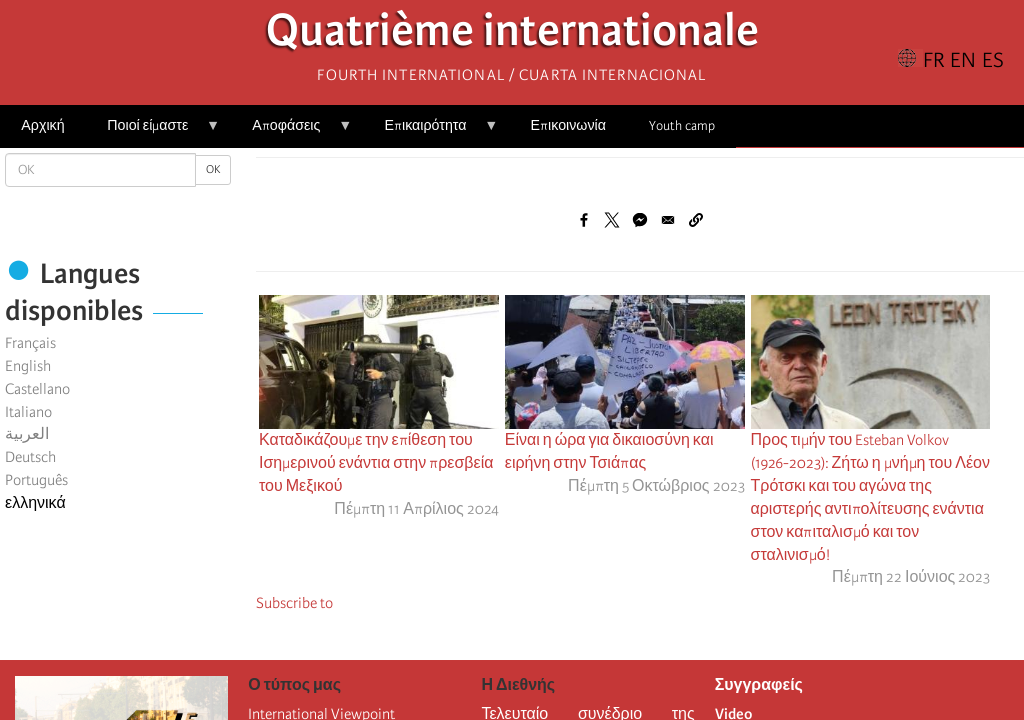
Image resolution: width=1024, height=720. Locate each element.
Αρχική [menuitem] (42, 125)
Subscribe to (294, 603)
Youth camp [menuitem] (682, 125)
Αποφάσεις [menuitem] (291, 132)
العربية (27, 434)
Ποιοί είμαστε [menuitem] (153, 132)
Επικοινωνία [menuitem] (568, 125)
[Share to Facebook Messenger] (640, 220)
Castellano (37, 389)
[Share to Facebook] (584, 220)
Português (36, 480)
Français (30, 343)
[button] (696, 220)
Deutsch (30, 457)
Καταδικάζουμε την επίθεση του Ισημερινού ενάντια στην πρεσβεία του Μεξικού (376, 463)
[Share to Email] (668, 220)
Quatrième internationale (512, 35)
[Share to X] (612, 220)
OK (213, 169)
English (28, 366)
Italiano (28, 412)
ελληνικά (35, 503)
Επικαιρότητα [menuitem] (430, 132)
